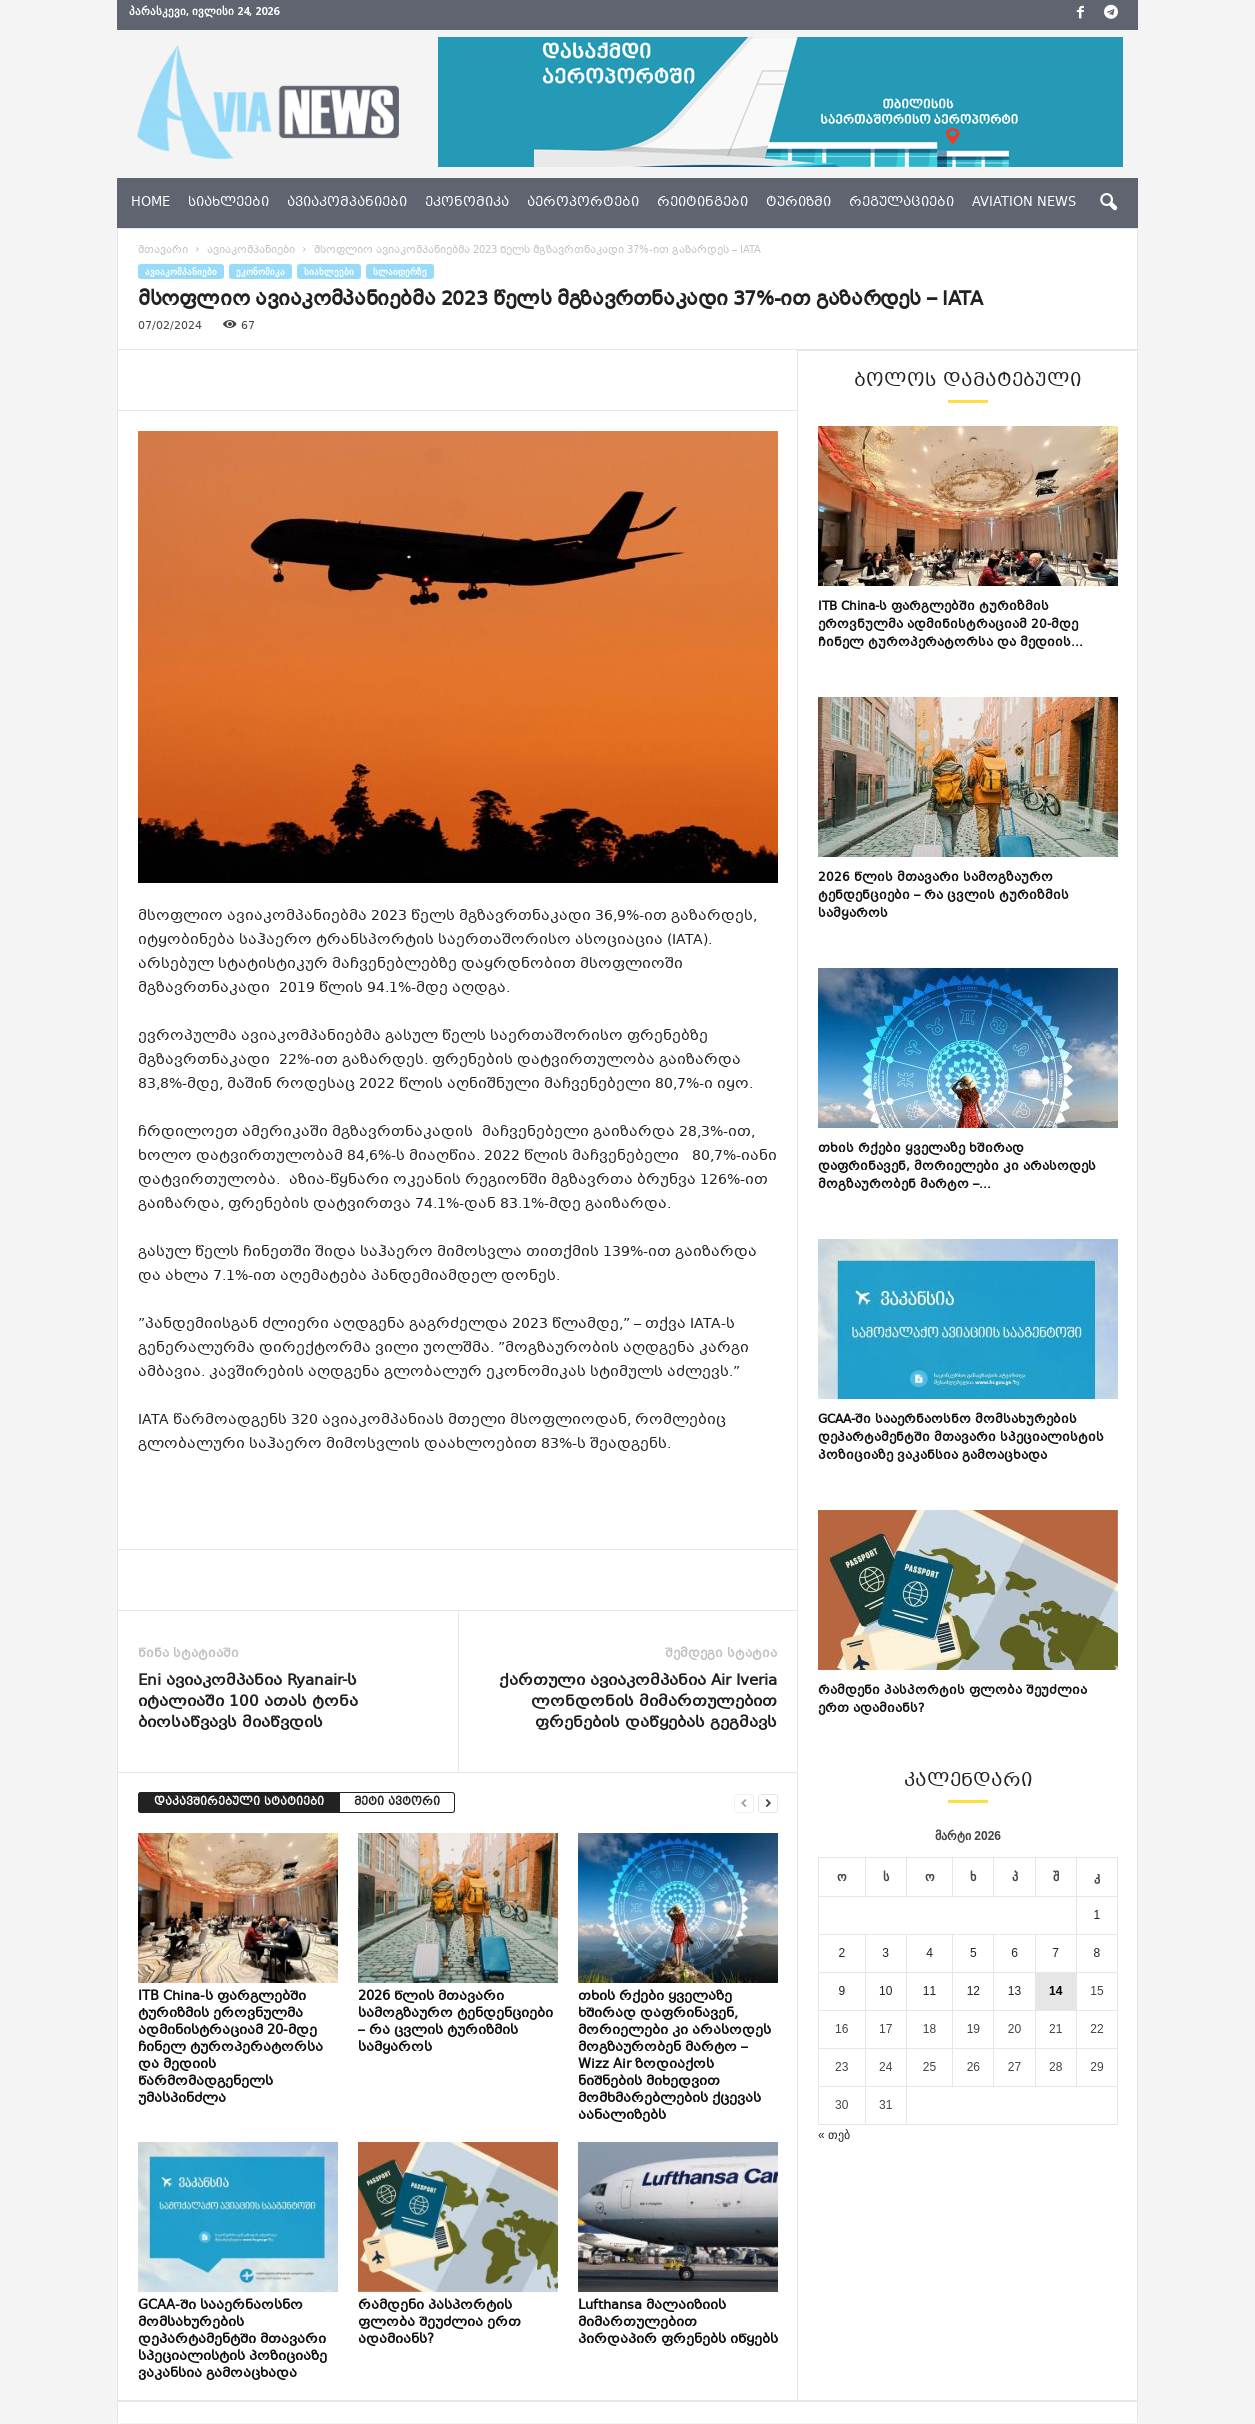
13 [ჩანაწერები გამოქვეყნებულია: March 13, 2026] (1014, 1992)
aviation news (1024, 203)
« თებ (834, 2136)
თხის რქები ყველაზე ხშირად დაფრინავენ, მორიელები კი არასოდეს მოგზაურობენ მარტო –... (957, 1168)
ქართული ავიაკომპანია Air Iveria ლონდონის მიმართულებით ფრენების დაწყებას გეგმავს (638, 1703)
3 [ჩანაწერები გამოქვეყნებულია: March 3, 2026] (885, 1954)
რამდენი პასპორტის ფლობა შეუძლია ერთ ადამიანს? (439, 2324)
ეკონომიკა (467, 203)
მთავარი (163, 251)
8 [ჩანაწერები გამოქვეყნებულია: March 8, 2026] (1097, 1954)
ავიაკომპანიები (347, 203)
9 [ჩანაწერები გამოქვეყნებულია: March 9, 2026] (841, 1992)
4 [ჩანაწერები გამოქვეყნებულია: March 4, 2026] (929, 1954)
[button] (1108, 203)
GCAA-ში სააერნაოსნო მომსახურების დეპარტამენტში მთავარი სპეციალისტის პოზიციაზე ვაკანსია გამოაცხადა (232, 2341)
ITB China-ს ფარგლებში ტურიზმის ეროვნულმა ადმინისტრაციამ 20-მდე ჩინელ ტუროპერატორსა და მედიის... (950, 626)
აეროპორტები (583, 203)
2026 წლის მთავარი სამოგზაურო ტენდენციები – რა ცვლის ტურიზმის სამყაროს (455, 2023)
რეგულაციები (901, 203)
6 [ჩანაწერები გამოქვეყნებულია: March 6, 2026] (1014, 1954)
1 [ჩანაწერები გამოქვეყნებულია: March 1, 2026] (1097, 1916)
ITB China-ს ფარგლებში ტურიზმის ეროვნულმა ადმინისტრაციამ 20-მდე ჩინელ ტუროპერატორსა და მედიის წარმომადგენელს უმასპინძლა (230, 2049)
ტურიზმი (798, 203)
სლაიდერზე (400, 272)
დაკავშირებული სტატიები (239, 1803)
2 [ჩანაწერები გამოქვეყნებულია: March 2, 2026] (841, 1954)
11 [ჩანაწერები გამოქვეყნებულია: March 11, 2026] (929, 1992)
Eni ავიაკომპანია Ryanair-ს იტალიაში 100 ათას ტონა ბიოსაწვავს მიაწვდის (248, 1703)
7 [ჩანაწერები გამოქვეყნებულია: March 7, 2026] (1055, 1954)
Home (150, 203)
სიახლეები (228, 203)
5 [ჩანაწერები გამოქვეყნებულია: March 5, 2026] (973, 1954)
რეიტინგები (702, 203)
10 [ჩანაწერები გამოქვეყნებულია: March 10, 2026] (885, 1992)
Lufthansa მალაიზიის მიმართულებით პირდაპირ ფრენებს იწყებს (678, 2324)
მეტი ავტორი (397, 1803)
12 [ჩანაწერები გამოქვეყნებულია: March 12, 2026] (973, 1992)
